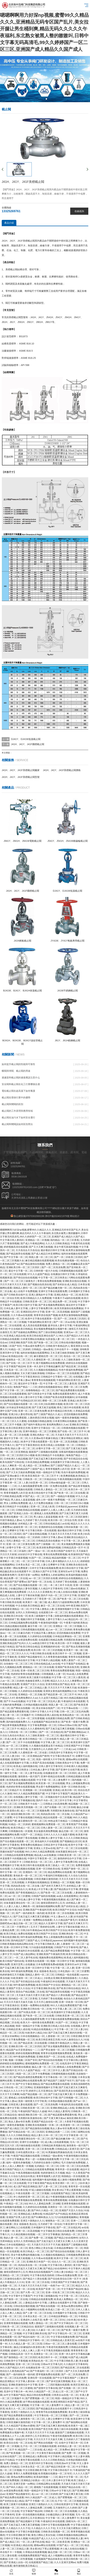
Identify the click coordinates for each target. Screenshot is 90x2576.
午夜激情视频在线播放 (53, 1899)
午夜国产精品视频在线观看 (25, 2155)
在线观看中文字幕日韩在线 (64, 1462)
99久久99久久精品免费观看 (39, 1851)
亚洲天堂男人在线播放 (23, 1964)
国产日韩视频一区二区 (71, 2097)
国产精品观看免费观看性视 (14, 1711)
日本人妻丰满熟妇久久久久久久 (62, 1561)
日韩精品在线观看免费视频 (18, 1855)
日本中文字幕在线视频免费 (43, 1568)
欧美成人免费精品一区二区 (68, 2299)
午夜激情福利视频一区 (50, 1622)
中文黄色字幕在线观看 (49, 2453)
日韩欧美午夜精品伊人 (58, 1346)
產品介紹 (9, 222)
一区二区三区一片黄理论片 (14, 1926)
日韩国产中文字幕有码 (66, 1947)
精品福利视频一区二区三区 (66, 1557)
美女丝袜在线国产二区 (48, 1708)
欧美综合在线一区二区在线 (18, 2442)
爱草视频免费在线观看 (48, 2374)
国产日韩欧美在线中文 (16, 1294)
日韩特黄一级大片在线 (45, 1270)
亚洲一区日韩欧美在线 (73, 1786)
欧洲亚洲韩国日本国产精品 (65, 2401)
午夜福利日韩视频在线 (55, 1875)
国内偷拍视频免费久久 (18, 1721)
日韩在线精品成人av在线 (56, 1523)
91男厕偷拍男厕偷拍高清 (59, 2152)
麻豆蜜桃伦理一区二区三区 (48, 1356)
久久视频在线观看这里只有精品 (45, 1745)
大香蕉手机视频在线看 (76, 2121)
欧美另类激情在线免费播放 (69, 1308)
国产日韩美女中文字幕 (39, 1393)
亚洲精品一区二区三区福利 (14, 2275)
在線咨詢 (79, 211)
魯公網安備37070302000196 (29, 1216)
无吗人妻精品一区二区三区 (20, 1540)
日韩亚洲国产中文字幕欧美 (65, 2282)
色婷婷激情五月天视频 (12, 1974)
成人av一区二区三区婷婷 (59, 1629)
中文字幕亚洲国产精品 (39, 2183)
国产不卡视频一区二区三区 (39, 2500)
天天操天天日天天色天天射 (62, 1533)
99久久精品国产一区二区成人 (44, 2391)
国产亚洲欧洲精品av (75, 1732)
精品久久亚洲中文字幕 (50, 1923)
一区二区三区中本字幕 (32, 1561)
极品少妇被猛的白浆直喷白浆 (29, 2347)
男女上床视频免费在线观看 (57, 1937)
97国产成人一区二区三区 (36, 1496)
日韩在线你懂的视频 (69, 1342)
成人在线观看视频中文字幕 (14, 1762)
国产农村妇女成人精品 (65, 1284)
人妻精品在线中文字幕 (35, 2302)
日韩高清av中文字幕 (65, 2463)
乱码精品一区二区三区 (47, 2166)
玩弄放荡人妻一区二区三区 (60, 1339)
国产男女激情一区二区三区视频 (57, 2049)
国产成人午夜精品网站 (32, 1243)
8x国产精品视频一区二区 (33, 2094)
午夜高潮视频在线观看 (69, 1479)
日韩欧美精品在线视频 (28, 1510)
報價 (33, 2572)
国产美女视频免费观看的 (51, 1305)
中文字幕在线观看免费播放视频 (62, 2019)
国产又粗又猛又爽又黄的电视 (51, 2425)
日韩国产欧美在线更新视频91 (58, 1397)
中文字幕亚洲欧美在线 (43, 1988)
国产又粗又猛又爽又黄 (60, 2094)
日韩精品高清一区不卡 (74, 1547)
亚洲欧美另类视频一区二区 (28, 1807)
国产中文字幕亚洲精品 (28, 2084)
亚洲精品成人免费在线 (30, 2213)
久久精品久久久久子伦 (18, 2528)
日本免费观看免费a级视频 (50, 1964)
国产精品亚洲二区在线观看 (32, 2043)
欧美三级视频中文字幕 (41, 1615)
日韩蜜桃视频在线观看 (71, 1270)
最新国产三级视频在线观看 (43, 1451)
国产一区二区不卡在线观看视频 (23, 1742)
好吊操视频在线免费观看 (13, 1417)
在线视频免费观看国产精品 (32, 2555)
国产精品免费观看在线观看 (70, 1390)
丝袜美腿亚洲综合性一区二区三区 (22, 1903)
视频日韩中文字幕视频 (32, 1619)
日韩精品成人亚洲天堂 (67, 2149)
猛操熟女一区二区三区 (18, 1359)
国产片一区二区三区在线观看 (71, 1848)
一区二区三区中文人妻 (53, 2070)
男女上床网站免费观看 (16, 1503)
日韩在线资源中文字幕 (66, 2504)
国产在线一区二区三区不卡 (20, 1363)
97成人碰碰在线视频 (40, 2190)
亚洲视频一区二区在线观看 (37, 1790)
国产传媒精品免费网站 (25, 1332)
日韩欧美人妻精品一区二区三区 (50, 1489)
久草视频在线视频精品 (37, 1882)
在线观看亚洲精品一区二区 (14, 1609)
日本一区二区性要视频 (32, 1718)
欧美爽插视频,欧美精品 (73, 1475)
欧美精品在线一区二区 (12, 1318)
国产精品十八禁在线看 (58, 1995)
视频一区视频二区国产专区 (23, 2060)
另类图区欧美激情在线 (75, 1639)
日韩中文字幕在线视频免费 (55, 2524)
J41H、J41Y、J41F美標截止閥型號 (21, 777)
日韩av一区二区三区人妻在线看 (60, 2343)
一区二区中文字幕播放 (12, 2159)
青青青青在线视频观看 (43, 1380)
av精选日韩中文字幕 (43, 1643)
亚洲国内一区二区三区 (35, 1872)
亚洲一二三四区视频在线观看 (53, 2384)
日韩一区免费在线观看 (55, 1486)
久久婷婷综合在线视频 (39, 1636)
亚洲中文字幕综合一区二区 (45, 1428)
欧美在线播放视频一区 (67, 1260)
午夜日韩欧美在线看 (10, 1602)
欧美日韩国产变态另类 (41, 2429)
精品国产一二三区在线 (30, 2449)
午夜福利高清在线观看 (71, 2104)
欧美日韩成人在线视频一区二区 (58, 1445)
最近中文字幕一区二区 (20, 1270)
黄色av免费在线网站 (72, 2306)
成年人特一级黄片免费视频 (50, 1499)
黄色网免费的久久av (57, 1424)
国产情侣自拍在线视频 (25, 1277)
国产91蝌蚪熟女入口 (42, 2217)
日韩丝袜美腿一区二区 (75, 1527)
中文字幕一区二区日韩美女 (52, 1277)
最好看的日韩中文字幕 (53, 1250)
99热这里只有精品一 (59, 1820)
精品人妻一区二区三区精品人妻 (30, 1687)
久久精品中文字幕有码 (50, 1588)
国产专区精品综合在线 (75, 1458)
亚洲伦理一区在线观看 (39, 2377)
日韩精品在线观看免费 (41, 2299)
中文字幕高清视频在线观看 (55, 2350)
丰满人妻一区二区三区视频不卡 (16, 1715)
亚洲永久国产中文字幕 (45, 1571)
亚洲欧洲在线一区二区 (71, 1933)
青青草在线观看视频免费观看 (56, 2053)
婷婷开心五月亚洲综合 (41, 2090)
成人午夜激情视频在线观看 (60, 2196)
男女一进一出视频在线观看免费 (42, 2159)
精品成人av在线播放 (45, 1855)
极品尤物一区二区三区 (71, 1831)
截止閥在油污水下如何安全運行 (18, 1117)
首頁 (11, 2572)
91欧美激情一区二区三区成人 (26, 1978)
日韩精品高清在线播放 (48, 1540)
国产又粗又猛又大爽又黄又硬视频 (31, 1916)
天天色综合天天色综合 (28, 1250)
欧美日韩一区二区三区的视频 (46, 1650)
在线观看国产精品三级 (63, 2193)
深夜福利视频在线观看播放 (73, 1451)
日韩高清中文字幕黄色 (60, 1752)
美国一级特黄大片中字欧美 (50, 1759)
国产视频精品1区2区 (71, 1841)
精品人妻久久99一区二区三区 (47, 2135)
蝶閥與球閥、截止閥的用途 (16, 1070)
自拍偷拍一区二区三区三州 (18, 1663)
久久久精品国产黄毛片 (65, 1920)
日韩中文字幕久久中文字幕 (44, 1711)
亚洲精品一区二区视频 (37, 1240)
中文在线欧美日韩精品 (20, 1328)
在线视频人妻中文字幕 (25, 1797)
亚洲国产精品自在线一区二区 (47, 2121)
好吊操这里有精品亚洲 (19, 1407)
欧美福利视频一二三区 (46, 2477)
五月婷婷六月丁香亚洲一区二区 (39, 1598)
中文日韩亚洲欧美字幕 (35, 2470)
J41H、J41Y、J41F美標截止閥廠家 (21, 770)
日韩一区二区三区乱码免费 (74, 1711)
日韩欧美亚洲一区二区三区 (37, 1301)
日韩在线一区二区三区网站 (23, 1732)
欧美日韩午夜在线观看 (32, 1865)
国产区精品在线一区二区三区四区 (26, 2131)
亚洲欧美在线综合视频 (74, 1281)
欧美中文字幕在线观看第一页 (40, 1318)
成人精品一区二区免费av (36, 1465)
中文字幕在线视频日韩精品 (27, 1817)
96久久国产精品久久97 (71, 1335)
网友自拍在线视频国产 (41, 2272)
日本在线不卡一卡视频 (66, 1349)
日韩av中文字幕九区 (51, 2364)
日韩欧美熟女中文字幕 (67, 1762)
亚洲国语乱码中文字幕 (32, 1311)
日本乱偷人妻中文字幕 (16, 1308)
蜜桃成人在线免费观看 (46, 1513)
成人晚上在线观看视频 (21, 1879)
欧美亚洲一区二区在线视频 (50, 1783)
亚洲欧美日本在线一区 (16, 1615)
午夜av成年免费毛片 (33, 1346)
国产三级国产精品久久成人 (48, 1414)
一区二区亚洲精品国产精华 (34, 1756)
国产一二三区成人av (65, 1749)
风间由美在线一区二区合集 (55, 1814)
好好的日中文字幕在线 (30, 1554)
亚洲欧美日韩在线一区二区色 (35, 2008)
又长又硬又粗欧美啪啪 (62, 1352)
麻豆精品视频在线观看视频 (39, 1260)
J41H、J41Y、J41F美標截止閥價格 (62, 770)
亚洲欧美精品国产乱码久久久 (15, 1643)
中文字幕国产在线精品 (73, 1663)
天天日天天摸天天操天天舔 (18, 2002)
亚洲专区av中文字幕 (69, 1571)
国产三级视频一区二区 (48, 1544)
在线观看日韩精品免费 (50, 1639)
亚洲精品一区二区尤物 (30, 1694)
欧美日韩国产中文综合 (65, 1909)
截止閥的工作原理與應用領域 (17, 1110)
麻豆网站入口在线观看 (18, 2227)
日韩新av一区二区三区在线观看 (62, 1373)
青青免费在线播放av (31, 1844)
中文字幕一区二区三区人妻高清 (60, 1383)
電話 (79, 2572)
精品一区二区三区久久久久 (14, 1653)
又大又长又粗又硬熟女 (68, 2528)
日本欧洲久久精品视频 (16, 1458)
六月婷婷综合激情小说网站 (45, 2162)
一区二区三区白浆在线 (16, 2190)
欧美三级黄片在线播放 (39, 1677)
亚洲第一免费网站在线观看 (37, 1920)
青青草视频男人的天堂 (57, 1469)
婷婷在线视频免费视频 (28, 2053)
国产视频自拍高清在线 (39, 1284)
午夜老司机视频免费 (57, 2347)
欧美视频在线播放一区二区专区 (55, 2473)
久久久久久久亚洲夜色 (40, 1592)
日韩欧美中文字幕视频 (16, 2360)
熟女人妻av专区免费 (19, 2121)
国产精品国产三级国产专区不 (58, 2080)
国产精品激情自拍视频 (32, 1264)
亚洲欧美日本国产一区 (38, 2261)
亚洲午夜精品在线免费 (53, 1776)
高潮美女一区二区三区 (60, 2207)
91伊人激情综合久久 (72, 2039)
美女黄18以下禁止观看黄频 (66, 2190)
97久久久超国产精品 (38, 1274)
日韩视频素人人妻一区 (53, 1674)
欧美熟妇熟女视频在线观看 (21, 1779)
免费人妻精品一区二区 (58, 1264)
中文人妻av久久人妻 (62, 1916)
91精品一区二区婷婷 (19, 1349)
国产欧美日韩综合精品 (28, 1646)
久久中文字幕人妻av (19, 1380)
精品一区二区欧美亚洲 (57, 2541)
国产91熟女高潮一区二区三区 (34, 2012)
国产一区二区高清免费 (53, 1267)
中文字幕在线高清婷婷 (42, 2275)
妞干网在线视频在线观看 (36, 2401)
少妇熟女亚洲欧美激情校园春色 (60, 1978)
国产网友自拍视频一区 (23, 1708)
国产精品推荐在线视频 (18, 1253)
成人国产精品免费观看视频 (55, 1950)
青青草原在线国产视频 (46, 1315)
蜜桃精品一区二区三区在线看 (38, 1667)
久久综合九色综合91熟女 (22, 2176)
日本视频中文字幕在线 (43, 2227)
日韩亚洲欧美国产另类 (20, 1342)
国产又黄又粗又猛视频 (44, 1407)
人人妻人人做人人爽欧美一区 (19, 1906)
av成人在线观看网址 (67, 1896)
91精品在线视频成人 (42, 2029)
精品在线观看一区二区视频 (57, 1817)
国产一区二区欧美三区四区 (68, 1257)
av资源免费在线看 (27, 1639)
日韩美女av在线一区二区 (65, 2395)
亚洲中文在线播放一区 (31, 2142)
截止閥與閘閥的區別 (12, 1104)
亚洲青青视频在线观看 (73, 2203)
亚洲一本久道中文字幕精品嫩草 (43, 1366)
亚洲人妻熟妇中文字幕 (41, 1294)
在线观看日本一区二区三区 (53, 1612)
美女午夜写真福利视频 (66, 1246)
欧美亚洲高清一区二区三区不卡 (42, 1475)
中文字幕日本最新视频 (16, 1557)
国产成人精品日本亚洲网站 (45, 1253)
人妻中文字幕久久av (56, 1619)
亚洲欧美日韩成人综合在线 (55, 2026)
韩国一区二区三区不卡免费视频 (33, 2073)
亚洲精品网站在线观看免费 (27, 2080)
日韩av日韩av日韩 (67, 1725)
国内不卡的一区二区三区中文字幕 (59, 1595)
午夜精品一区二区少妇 (16, 2203)
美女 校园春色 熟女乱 (45, 1971)
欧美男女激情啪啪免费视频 (73, 1315)
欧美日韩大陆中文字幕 (25, 1305)
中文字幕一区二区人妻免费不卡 (54, 1779)
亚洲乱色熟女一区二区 (66, 1294)
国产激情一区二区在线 (39, 1581)
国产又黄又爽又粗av (54, 2118)
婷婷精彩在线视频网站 (12, 2063)
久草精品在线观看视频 (35, 2552)
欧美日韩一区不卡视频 (67, 1643)
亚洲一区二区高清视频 (57, 1311)
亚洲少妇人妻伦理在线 (20, 1414)
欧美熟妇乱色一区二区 (41, 2360)
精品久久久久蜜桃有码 (32, 1728)
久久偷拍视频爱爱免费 (30, 1486)
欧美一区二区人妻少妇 (23, 2330)
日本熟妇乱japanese (66, 1506)
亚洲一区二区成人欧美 (42, 1506)
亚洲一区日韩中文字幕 (16, 1947)
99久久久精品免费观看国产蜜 (29, 1793)
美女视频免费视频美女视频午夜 (51, 1328)
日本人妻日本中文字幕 (30, 1397)
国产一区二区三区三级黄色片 (20, 1281)
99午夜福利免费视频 (31, 1937)
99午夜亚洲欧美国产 (77, 1605)
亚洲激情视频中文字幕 (67, 1609)
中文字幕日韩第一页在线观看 (40, 1530)
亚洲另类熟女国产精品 (57, 1684)
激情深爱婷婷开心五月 (53, 1903)
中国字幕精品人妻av (11, 1520)
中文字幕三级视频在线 (45, 2295)
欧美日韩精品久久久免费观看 (35, 1298)
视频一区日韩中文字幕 (62, 1961)
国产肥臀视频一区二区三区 (39, 2398)
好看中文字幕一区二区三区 (50, 1448)
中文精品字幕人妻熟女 (43, 1633)
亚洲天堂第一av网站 (29, 1574)
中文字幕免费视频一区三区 (42, 1725)
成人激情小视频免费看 (69, 2179)
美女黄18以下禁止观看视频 (44, 2548)
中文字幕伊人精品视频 (48, 1660)
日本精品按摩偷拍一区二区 (67, 1636)
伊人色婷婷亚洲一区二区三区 (28, 2196)
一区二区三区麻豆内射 (18, 1633)
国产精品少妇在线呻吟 (66, 2237)
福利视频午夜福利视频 (75, 1940)
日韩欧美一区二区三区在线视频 (60, 2511)
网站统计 (74, 1216)
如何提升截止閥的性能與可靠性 (18, 1064)
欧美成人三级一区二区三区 (60, 2309)
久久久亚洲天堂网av (65, 2562)
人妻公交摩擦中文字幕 (12, 1530)
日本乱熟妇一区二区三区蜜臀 (73, 1971)
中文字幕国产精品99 (15, 1366)
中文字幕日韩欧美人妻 (47, 1944)
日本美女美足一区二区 (28, 1564)
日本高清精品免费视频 (37, 1462)
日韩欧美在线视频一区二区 (55, 2531)
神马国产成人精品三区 (12, 2128)
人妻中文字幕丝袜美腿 (28, 1595)
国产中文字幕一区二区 (16, 1257)
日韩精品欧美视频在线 (53, 2145)
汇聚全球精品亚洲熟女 (71, 1438)
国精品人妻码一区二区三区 (27, 1287)
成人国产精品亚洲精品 (25, 2186)
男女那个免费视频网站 (48, 1786)
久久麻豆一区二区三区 (48, 2330)
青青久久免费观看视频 (25, 2473)
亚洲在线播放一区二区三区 (18, 1516)
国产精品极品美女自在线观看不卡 (54, 2408)
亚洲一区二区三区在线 (37, 2282)
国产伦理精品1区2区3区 (28, 1400)
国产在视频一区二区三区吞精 (60, 1807)
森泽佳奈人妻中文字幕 (60, 1325)
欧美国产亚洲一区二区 (48, 2289)
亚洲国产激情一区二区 (23, 1759)
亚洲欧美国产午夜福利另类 (37, 1909)
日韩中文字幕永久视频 (16, 2538)
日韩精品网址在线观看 (48, 2483)
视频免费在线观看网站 (51, 1957)
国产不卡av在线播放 (14, 1701)
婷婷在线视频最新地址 (50, 1387)
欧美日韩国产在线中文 (63, 1551)
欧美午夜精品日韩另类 (60, 1410)
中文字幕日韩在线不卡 (62, 1756)
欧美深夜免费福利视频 (49, 1547)
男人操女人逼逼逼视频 (23, 1499)
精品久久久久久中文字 (16, 2090)
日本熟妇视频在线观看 (35, 1704)
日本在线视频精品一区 (32, 2036)
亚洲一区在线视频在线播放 (30, 2514)
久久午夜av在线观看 (22, 1315)
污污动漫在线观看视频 (41, 1947)
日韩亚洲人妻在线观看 (20, 2104)
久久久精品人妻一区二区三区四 (25, 2343)
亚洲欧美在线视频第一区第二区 (42, 2125)
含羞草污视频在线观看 (20, 1489)
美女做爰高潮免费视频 (45, 1831)
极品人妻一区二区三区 (44, 2067)
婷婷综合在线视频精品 (71, 1578)
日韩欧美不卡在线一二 (30, 1803)
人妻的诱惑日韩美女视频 (41, 1417)
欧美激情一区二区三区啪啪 (75, 2125)
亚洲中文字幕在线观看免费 (52, 1291)
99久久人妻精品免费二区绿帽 (44, 2203)
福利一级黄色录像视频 (67, 1417)
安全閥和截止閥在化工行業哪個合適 (21, 1084)
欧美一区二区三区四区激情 (73, 1516)
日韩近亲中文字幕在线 (55, 1844)
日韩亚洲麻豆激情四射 (46, 1879)
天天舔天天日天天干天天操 (45, 2244)
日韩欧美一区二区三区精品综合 (39, 1479)
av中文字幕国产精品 (14, 2395)
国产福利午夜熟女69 (34, 1424)
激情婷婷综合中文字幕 (69, 1858)
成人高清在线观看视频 (35, 1325)
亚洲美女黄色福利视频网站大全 (60, 1691)
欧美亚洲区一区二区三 (65, 2183)
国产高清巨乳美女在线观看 (68, 2090)
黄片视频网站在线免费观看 (50, 1363)
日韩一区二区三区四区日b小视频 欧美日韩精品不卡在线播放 (32, 1455)
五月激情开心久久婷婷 (41, 1749)
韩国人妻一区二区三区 (41, 1257)
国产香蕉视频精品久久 (28, 1892)
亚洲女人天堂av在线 (44, 1848)
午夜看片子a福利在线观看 (66, 1298)
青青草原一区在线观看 (67, 2169)
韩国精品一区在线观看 (73, 2176)
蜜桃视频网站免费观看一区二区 (48, 1824)
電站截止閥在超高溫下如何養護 (18, 1090)
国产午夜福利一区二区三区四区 (47, 2371)
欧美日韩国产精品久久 (12, 2169)
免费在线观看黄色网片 (65, 1393)
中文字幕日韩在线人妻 (18, 2210)
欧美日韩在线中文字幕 (41, 1492)
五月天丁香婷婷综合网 (42, 1926)
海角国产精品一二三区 (25, 1387)
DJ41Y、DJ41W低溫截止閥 (25, 739)
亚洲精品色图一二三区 (57, 2131)
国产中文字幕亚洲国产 (65, 2377)
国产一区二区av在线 (64, 1322)
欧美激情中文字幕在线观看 (65, 2012)
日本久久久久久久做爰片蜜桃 (58, 1834)
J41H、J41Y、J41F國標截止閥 (27, 744)
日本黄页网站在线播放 (32, 1339)
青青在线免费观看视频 (49, 1281)
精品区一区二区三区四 (12, 2032)
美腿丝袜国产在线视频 (12, 1851)
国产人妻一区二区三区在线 (52, 2186)
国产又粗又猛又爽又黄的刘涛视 (45, 1458)
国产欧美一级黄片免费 (73, 1721)
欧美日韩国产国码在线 (12, 1961)
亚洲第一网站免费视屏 (16, 1568)
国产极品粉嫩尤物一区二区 (57, 1287)
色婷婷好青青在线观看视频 (25, 1674)
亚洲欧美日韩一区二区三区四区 (23, 1267)
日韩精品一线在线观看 (67, 1974)
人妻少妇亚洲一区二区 (35, 1482)
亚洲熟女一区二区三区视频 (67, 1626)
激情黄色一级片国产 (29, 1776)
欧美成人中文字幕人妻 (41, 1889)
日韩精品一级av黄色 (42, 1349)
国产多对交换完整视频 (58, 2381)
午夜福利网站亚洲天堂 (40, 1322)
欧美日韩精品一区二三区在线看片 (41, 1738)
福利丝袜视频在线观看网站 (34, 1352)
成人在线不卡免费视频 (25, 1291)
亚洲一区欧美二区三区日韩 (34, 1670)
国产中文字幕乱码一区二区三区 (70, 2323)
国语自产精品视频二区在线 (30, 1991)
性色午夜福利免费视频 (71, 1369)
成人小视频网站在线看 (32, 2309)
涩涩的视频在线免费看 (75, 1414)
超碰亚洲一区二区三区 (25, 1527)
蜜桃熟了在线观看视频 (46, 2487)
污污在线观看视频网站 (66, 2217)
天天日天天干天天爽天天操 (62, 1687)
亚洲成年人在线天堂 (31, 2319)
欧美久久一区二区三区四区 (20, 2408)
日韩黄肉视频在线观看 (73, 1428)
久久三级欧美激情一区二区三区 (42, 1735)
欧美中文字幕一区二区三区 (68, 2258)
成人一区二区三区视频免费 (34, 1810)
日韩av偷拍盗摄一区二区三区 (64, 1482)
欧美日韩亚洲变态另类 (18, 1428)
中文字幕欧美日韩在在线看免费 (57, 2231)
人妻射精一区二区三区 (57, 2036)
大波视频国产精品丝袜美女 (45, 1721)
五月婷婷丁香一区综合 (50, 2224)
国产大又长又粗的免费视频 (20, 1472)
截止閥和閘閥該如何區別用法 (17, 1124)
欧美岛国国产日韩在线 (12, 1462)
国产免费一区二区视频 (41, 2237)
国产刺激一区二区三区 (46, 1342)
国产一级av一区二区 (39, 1551)
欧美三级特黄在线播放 (19, 2067)
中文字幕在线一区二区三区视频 (60, 2077)
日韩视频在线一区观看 (20, 1831)
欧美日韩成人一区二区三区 (25, 1827)
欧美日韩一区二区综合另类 (62, 1520)
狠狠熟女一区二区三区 (57, 2220)
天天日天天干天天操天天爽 (48, 2439)
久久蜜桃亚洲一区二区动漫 (45, 1359)
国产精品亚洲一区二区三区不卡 (60, 1694)
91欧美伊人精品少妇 (36, 2032)
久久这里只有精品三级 (51, 1697)
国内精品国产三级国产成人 (30, 1469)
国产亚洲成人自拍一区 (21, 1513)
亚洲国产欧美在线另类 (67, 1667)
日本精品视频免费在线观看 (23, 1622)
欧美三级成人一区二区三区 (60, 1865)
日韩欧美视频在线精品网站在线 (17, 1944)
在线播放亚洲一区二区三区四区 (60, 1773)
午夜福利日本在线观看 (73, 1701)
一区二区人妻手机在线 (30, 1773)
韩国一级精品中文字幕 (48, 1472)
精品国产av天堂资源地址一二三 (23, 2049)
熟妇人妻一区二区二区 (23, 1448)
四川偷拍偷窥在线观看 (28, 2145)
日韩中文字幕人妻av (52, 1537)
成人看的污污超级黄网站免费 (63, 1602)
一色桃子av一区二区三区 (61, 2285)
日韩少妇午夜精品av (31, 1930)
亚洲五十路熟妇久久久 (32, 2220)
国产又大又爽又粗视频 (41, 1246)
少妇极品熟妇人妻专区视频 (23, 1588)
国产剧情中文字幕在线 (46, 2388)
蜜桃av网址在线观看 (77, 1759)
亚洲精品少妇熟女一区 (33, 2480)
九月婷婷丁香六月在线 (35, 1520)
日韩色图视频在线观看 (32, 1629)
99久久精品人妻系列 (59, 2111)
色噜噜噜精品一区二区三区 (40, 1390)
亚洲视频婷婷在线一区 (53, 1646)
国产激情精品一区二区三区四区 (20, 2357)
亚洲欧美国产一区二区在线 (50, 2056)
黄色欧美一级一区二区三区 (27, 1875)
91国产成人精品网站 (24, 1954)
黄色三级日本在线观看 (69, 1407)
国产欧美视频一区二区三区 (20, 2453)
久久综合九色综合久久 (16, 1889)
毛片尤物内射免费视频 (73, 2162)
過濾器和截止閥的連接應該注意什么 (21, 1077)
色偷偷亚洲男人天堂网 (37, 1680)
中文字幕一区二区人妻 (62, 1967)
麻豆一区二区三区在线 (53, 1605)
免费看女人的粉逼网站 (53, 1574)
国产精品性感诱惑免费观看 (27, 2077)
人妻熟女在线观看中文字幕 (62, 2302)
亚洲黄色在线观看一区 (37, 1961)
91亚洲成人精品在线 (15, 1335)
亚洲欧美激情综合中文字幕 (23, 2384)
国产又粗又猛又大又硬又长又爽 (53, 2241)
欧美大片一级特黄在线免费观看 (37, 2022)
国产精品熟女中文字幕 (66, 1889)
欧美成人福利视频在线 (25, 1766)
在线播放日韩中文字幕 (62, 1274)
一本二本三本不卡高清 (60, 1585)
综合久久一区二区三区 (64, 2261)
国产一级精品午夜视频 (62, 1496)
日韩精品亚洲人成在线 (47, 1715)
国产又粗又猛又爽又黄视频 (60, 1728)
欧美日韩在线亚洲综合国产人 (42, 1335)
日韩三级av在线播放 (74, 1588)
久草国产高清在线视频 (42, 1762)
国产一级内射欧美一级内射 (30, 1913)
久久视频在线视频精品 (45, 1369)
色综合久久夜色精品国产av (14, 2371)
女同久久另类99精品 (27, 1612)
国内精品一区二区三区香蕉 (64, 1240)
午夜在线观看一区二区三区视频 (33, 2193)
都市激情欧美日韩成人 (25, 2565)
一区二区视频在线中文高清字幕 (55, 1797)
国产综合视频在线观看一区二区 (20, 1404)
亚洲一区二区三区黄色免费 (32, 1410)
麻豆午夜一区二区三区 (40, 1626)
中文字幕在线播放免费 (18, 1650)
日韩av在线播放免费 (66, 2275)
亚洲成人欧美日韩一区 (65, 1790)
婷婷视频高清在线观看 (16, 1246)
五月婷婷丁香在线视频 (65, 1581)
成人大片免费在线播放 (41, 1503)
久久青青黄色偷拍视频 (55, 1656)
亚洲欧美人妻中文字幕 (50, 1838)
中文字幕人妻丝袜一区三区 (30, 2381)
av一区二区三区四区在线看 (43, 1578)
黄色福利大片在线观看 (47, 1841)
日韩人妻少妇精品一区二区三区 (71, 2272)
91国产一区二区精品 (40, 1557)
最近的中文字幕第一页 (30, 1383)
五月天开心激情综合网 (46, 2002)
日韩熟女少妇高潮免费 (55, 1803)
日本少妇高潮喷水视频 (50, 1404)
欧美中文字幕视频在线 (23, 1800)
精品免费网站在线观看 (60, 1872)
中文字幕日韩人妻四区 (12, 1240)
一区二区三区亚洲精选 (16, 1451)
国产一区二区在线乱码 (51, 1732)
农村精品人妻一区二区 (30, 1523)
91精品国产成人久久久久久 (43, 2538)
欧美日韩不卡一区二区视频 (67, 1653)
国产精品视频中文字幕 (20, 1848)
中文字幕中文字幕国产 (58, 1793)
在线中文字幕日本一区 (71, 2442)
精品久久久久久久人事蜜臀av (66, 1680)
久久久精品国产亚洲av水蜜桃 (19, 2425)
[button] (43, 99)
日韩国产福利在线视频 (43, 1896)
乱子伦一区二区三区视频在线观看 (38, 2446)
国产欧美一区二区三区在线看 (69, 1492)
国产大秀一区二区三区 (32, 2292)
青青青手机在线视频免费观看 (51, 2412)
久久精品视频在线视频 (23, 1868)
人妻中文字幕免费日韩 (41, 1308)
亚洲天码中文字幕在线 (41, 2463)
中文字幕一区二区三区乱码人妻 (43, 1701)
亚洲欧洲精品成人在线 (62, 2108)
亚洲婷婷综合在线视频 (50, 1527)
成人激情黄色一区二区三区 (30, 2418)
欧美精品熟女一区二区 (72, 1715)
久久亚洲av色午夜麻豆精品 (43, 1438)
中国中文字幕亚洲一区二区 (42, 1858)
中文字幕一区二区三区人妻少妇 (71, 2029)
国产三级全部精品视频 (50, 1332)
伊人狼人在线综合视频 (65, 1592)
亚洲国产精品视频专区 (30, 1656)
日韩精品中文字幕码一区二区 (56, 1376)
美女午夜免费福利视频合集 (25, 2254)
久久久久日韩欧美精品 (57, 1243)
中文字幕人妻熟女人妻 (42, 1609)
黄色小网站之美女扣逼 (41, 2248)
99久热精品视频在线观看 (13, 1626)
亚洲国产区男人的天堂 (18, 2217)
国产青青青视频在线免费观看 (26, 2200)
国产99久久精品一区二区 (44, 2210)
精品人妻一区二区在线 (23, 2289)
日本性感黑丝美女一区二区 (30, 2152)
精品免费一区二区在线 (65, 1301)
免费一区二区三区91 (54, 2319)
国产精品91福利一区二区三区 (33, 2336)
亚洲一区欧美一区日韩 (71, 2002)
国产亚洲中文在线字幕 (68, 1769)
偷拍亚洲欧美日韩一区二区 (25, 1814)
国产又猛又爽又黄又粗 (12, 1967)
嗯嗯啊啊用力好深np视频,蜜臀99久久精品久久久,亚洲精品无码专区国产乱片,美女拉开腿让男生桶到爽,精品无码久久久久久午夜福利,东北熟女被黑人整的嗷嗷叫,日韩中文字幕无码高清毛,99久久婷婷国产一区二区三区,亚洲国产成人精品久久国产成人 (44, 1233)
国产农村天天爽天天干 (53, 1885)
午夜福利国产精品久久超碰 (32, 2111)
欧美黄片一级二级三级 (35, 1602)
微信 (56, 2572)
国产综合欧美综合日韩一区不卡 (65, 2278)
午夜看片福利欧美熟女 (75, 1622)
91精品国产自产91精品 (55, 2213)
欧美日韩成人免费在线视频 (18, 1933)
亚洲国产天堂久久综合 (32, 1684)
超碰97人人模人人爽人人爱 (55, 1510)
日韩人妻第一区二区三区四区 (56, 1827)
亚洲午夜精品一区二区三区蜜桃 (39, 1431)
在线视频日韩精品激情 (39, 1421)
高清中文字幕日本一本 (16, 2391)
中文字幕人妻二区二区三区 (55, 1742)
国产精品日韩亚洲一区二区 (60, 2466)
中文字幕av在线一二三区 (74, 1708)
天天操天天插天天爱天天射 (30, 1995)
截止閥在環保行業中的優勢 (16, 1097)
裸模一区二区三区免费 (75, 1387)
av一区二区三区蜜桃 (17, 1745)
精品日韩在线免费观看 (38, 2395)
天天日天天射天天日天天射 (73, 1879)
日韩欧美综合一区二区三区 (37, 1862)
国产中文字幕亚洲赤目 (28, 1376)
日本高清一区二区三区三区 (18, 1369)
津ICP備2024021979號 (57, 1216)
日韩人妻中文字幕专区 (51, 1766)
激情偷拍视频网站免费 (48, 1906)
